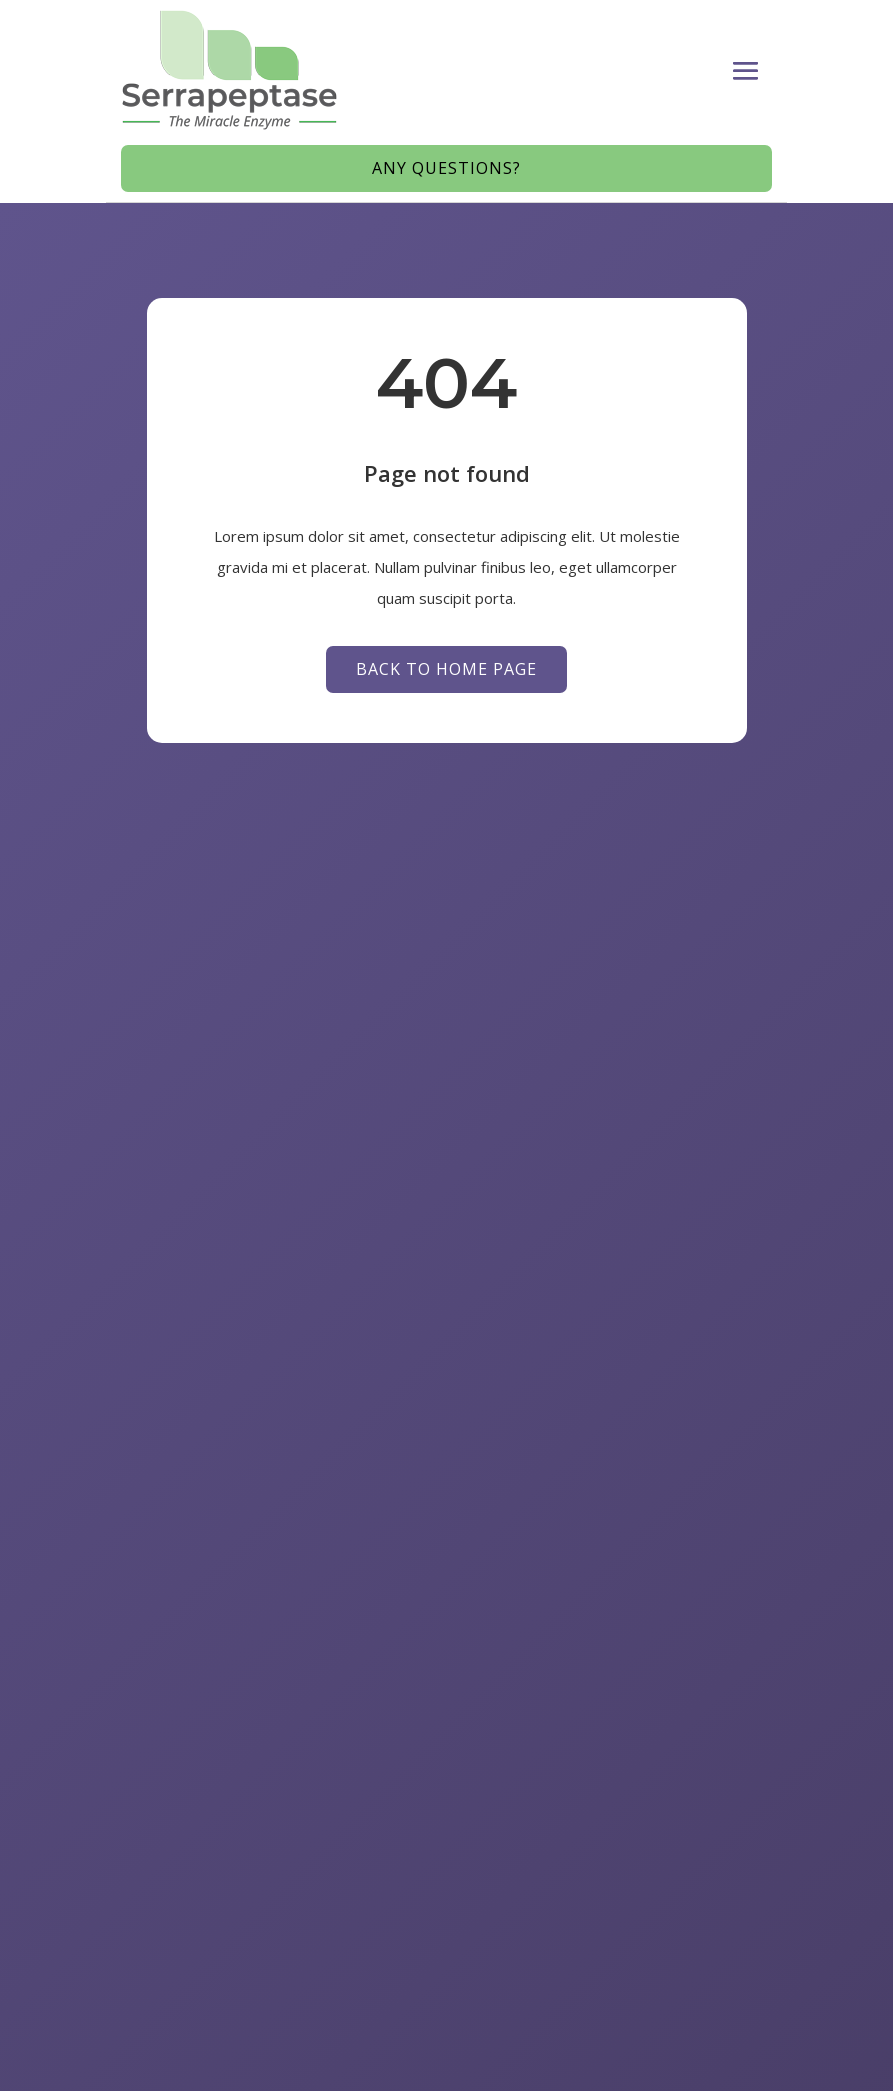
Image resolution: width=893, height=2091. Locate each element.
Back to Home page (446, 669)
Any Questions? (446, 168)
